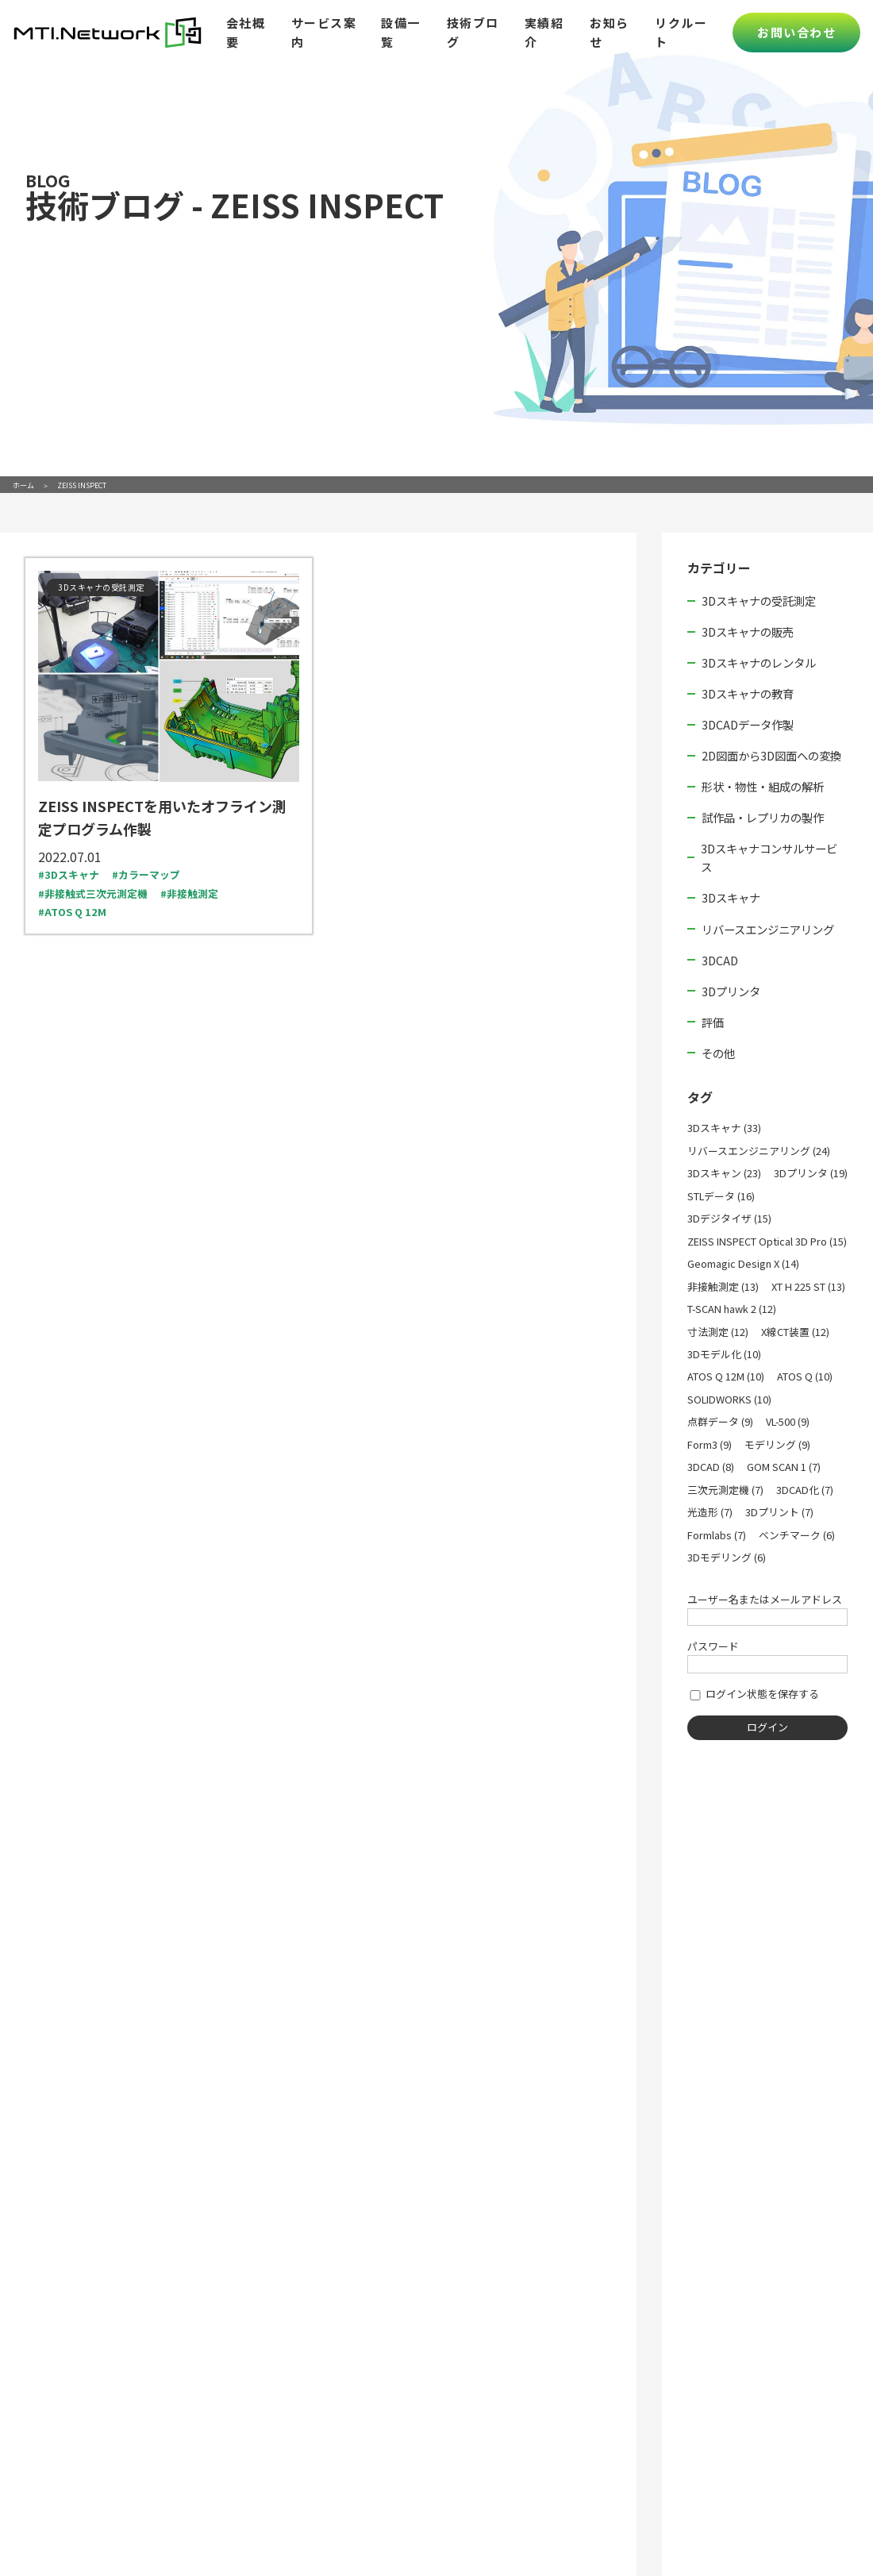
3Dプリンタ (731, 991)
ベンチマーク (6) (797, 1534)
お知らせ (609, 32)
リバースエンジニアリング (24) (758, 1150)
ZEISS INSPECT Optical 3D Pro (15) (767, 1241)
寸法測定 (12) (717, 1331)
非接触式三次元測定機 (96, 893)
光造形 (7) (710, 1511)
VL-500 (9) (788, 1421)
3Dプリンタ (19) (811, 1172)
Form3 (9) (709, 1444)
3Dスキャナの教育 (748, 693)
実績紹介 (544, 32)
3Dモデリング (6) (726, 1557)
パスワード (713, 1646)
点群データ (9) (720, 1421)
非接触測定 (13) (723, 1286)
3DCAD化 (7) (804, 1489)
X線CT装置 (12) (795, 1331)
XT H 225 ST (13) (808, 1286)
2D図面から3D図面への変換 (771, 755)
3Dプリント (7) (779, 1511)
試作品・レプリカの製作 (763, 817)
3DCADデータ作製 (748, 724)
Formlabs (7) (716, 1534)
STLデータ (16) (721, 1195)
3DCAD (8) (710, 1466)
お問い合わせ (796, 32)
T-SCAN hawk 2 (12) (731, 1308)
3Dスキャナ (71, 874)
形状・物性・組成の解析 (763, 786)
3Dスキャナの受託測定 (759, 600)
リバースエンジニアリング (768, 929)
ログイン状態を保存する (753, 1693)
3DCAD (720, 960)
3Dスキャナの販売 (748, 631)
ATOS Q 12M (75, 911)
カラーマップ (149, 874)
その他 (718, 1053)
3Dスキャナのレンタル (759, 662)
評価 (713, 1022)
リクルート (681, 32)
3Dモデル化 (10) (724, 1353)
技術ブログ (473, 32)
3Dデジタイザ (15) (729, 1218)
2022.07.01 (70, 856)
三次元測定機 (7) (725, 1489)
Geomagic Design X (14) (743, 1263)
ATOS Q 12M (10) (725, 1376)
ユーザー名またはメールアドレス (764, 1599)
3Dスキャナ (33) (724, 1127)
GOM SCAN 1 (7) (784, 1466)
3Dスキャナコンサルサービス (769, 857)
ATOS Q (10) (805, 1376)
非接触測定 (192, 893)
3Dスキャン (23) (724, 1172)
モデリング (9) (777, 1444)
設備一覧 (401, 32)
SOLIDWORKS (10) (729, 1399)
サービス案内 (324, 32)
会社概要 (246, 32)
